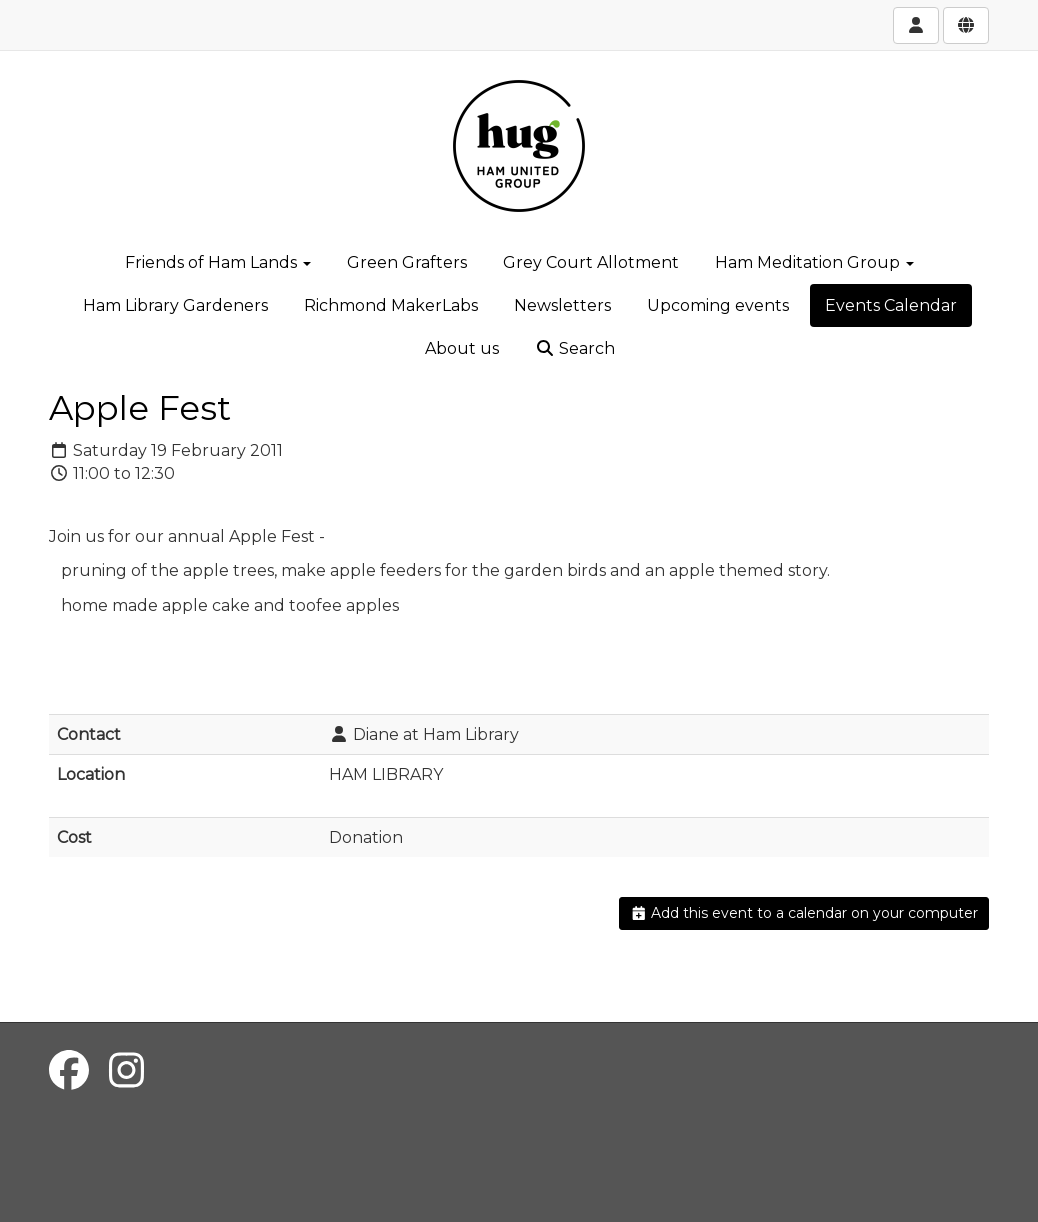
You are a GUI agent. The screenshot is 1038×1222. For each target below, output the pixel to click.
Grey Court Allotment (591, 262)
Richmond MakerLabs (391, 305)
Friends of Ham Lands (218, 262)
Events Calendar (891, 305)
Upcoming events (718, 305)
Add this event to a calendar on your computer (804, 913)
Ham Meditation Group (814, 262)
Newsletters (562, 305)
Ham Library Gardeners (175, 305)
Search (575, 348)
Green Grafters (407, 262)
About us (462, 348)
